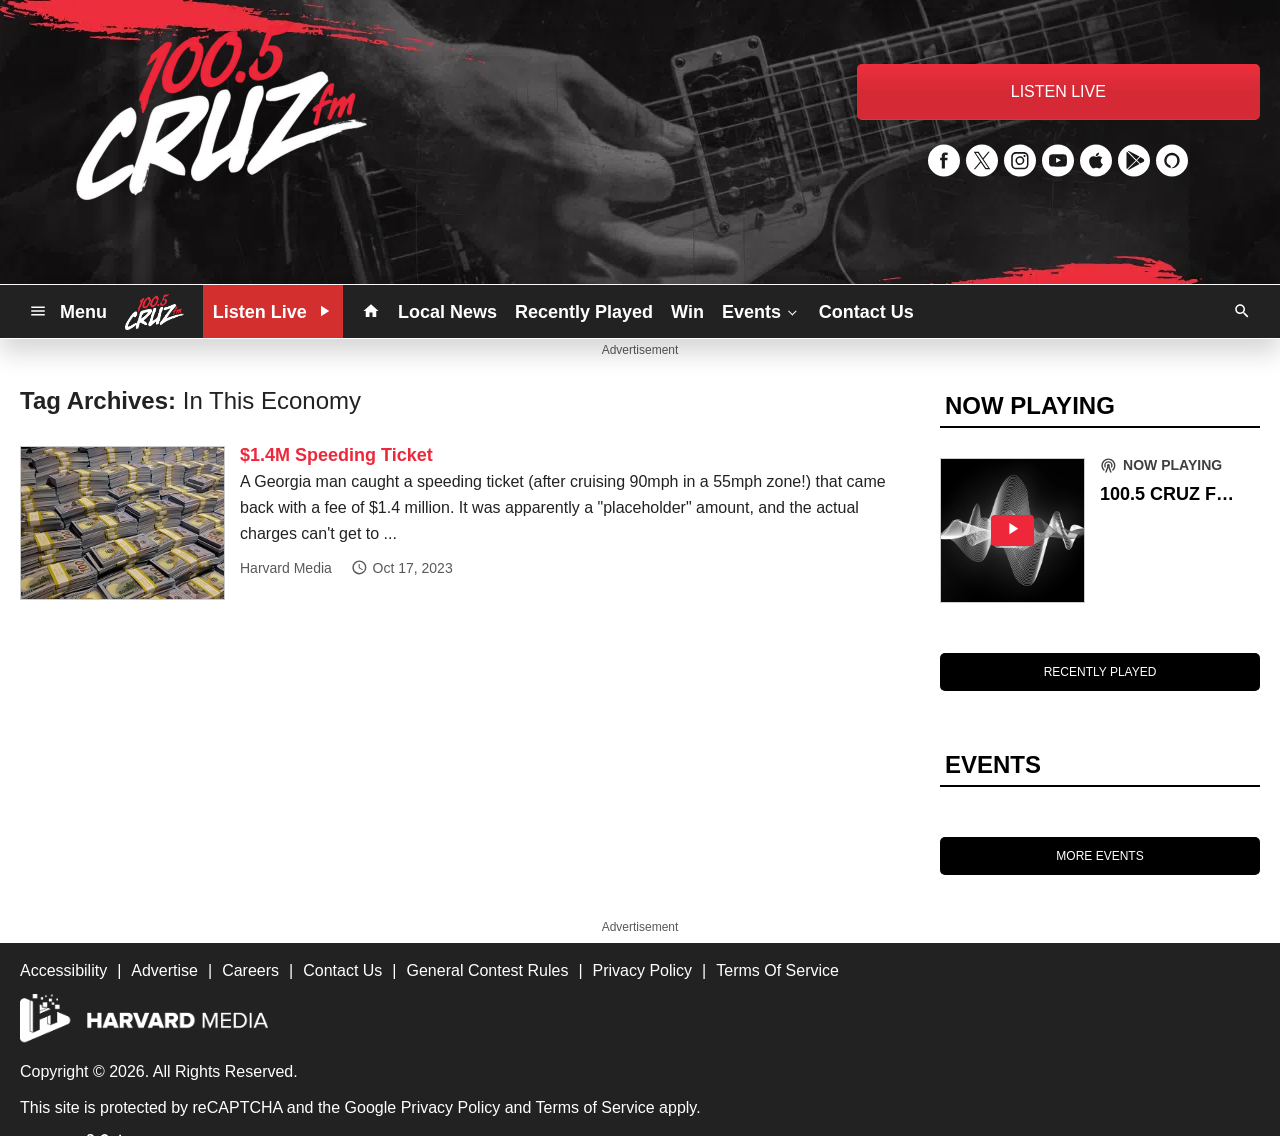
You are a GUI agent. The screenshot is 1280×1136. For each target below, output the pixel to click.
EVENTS (993, 764)
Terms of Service (595, 1107)
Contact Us (866, 312)
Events (761, 311)
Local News (447, 312)
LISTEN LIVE (1058, 91)
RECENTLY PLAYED (1100, 672)
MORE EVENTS (1099, 856)
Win (687, 312)
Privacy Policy (451, 1107)
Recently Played (584, 312)
